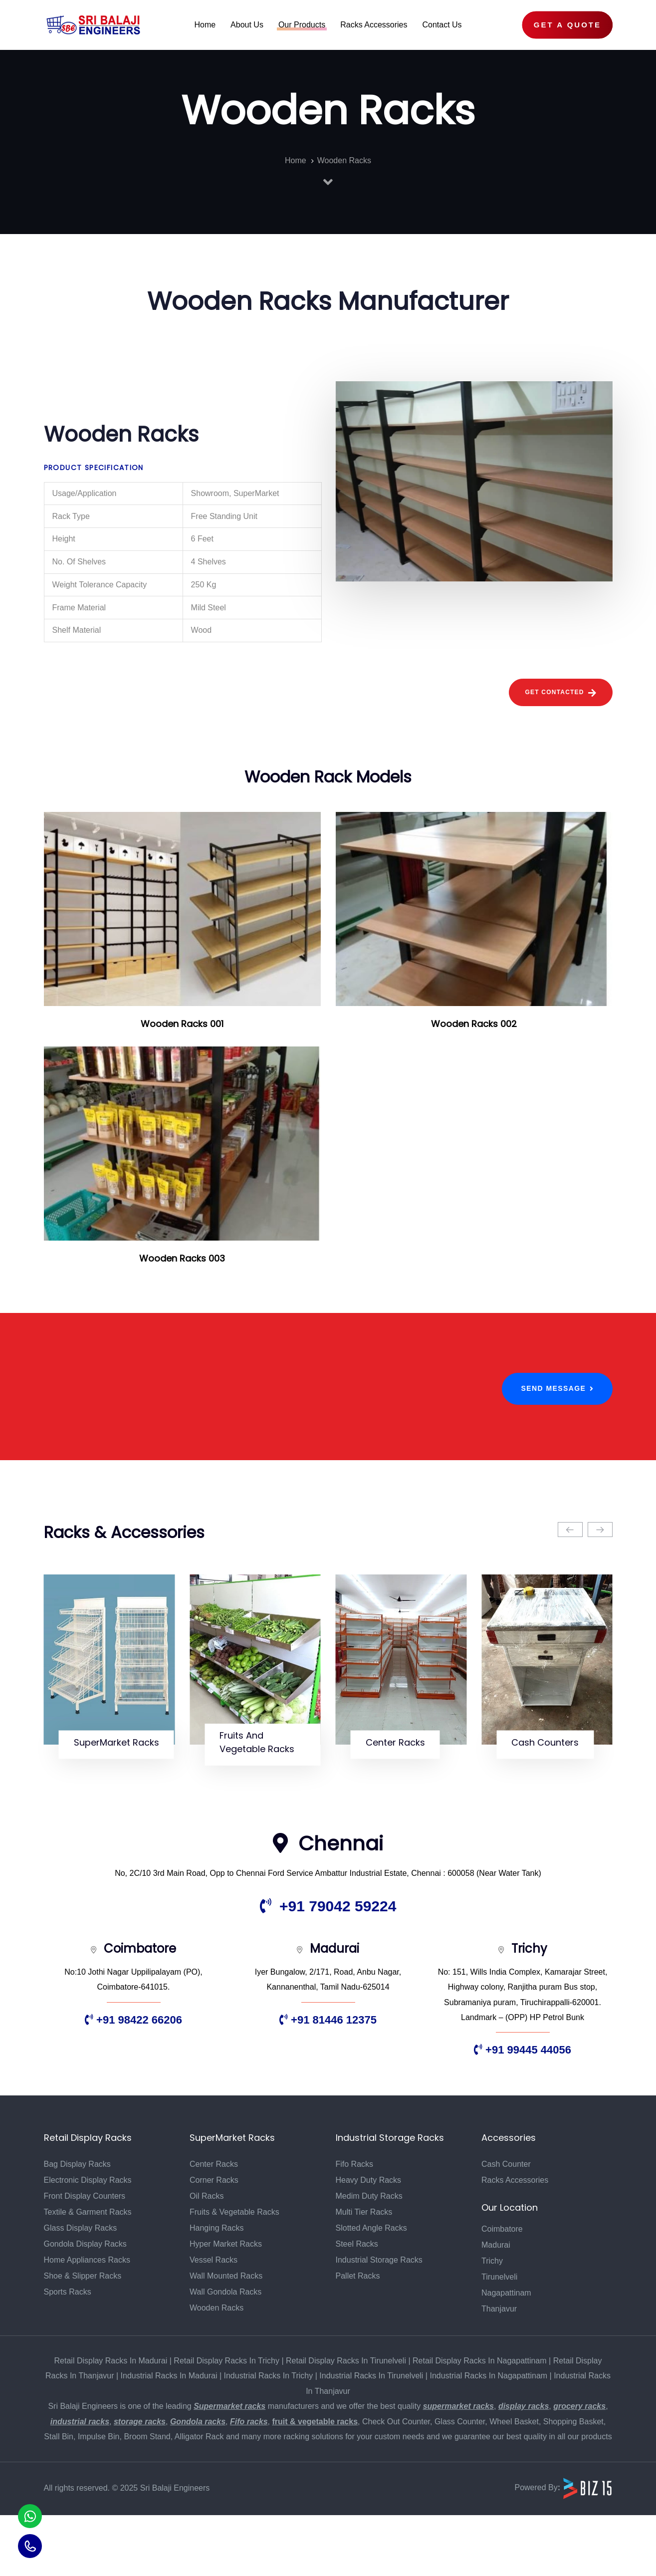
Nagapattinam (506, 2353)
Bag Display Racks (77, 2225)
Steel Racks (357, 2305)
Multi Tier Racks (364, 2273)
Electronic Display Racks (88, 2241)
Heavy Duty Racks (369, 2241)
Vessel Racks (213, 2321)
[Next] (600, 1529)
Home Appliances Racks (87, 2321)
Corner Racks (214, 2241)
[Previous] (570, 1529)
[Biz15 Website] (588, 2549)
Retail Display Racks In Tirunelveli (346, 2421)
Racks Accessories (514, 2241)
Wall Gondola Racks (225, 2352)
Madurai (495, 2306)
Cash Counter (506, 2225)
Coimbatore (502, 2290)
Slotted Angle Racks (371, 2289)
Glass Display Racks (80, 2289)
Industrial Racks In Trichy (268, 2437)
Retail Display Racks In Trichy (226, 2421)
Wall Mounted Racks (226, 2336)
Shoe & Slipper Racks (83, 2336)
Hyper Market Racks (226, 2305)
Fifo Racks (355, 2225)
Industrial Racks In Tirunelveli (371, 2437)
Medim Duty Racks (369, 2257)
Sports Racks (67, 2352)
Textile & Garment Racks (88, 2273)
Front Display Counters (85, 2257)
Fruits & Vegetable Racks (234, 2273)
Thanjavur (499, 2369)
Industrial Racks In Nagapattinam (488, 2437)
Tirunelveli (499, 2337)
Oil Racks (206, 2257)
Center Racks (214, 2225)
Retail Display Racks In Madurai (111, 2421)
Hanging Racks (217, 2289)
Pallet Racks (358, 2336)
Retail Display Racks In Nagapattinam (480, 2421)
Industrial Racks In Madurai (169, 2437)
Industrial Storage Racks (379, 2321)
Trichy (492, 2322)
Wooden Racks (216, 2368)
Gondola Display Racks (85, 2305)
